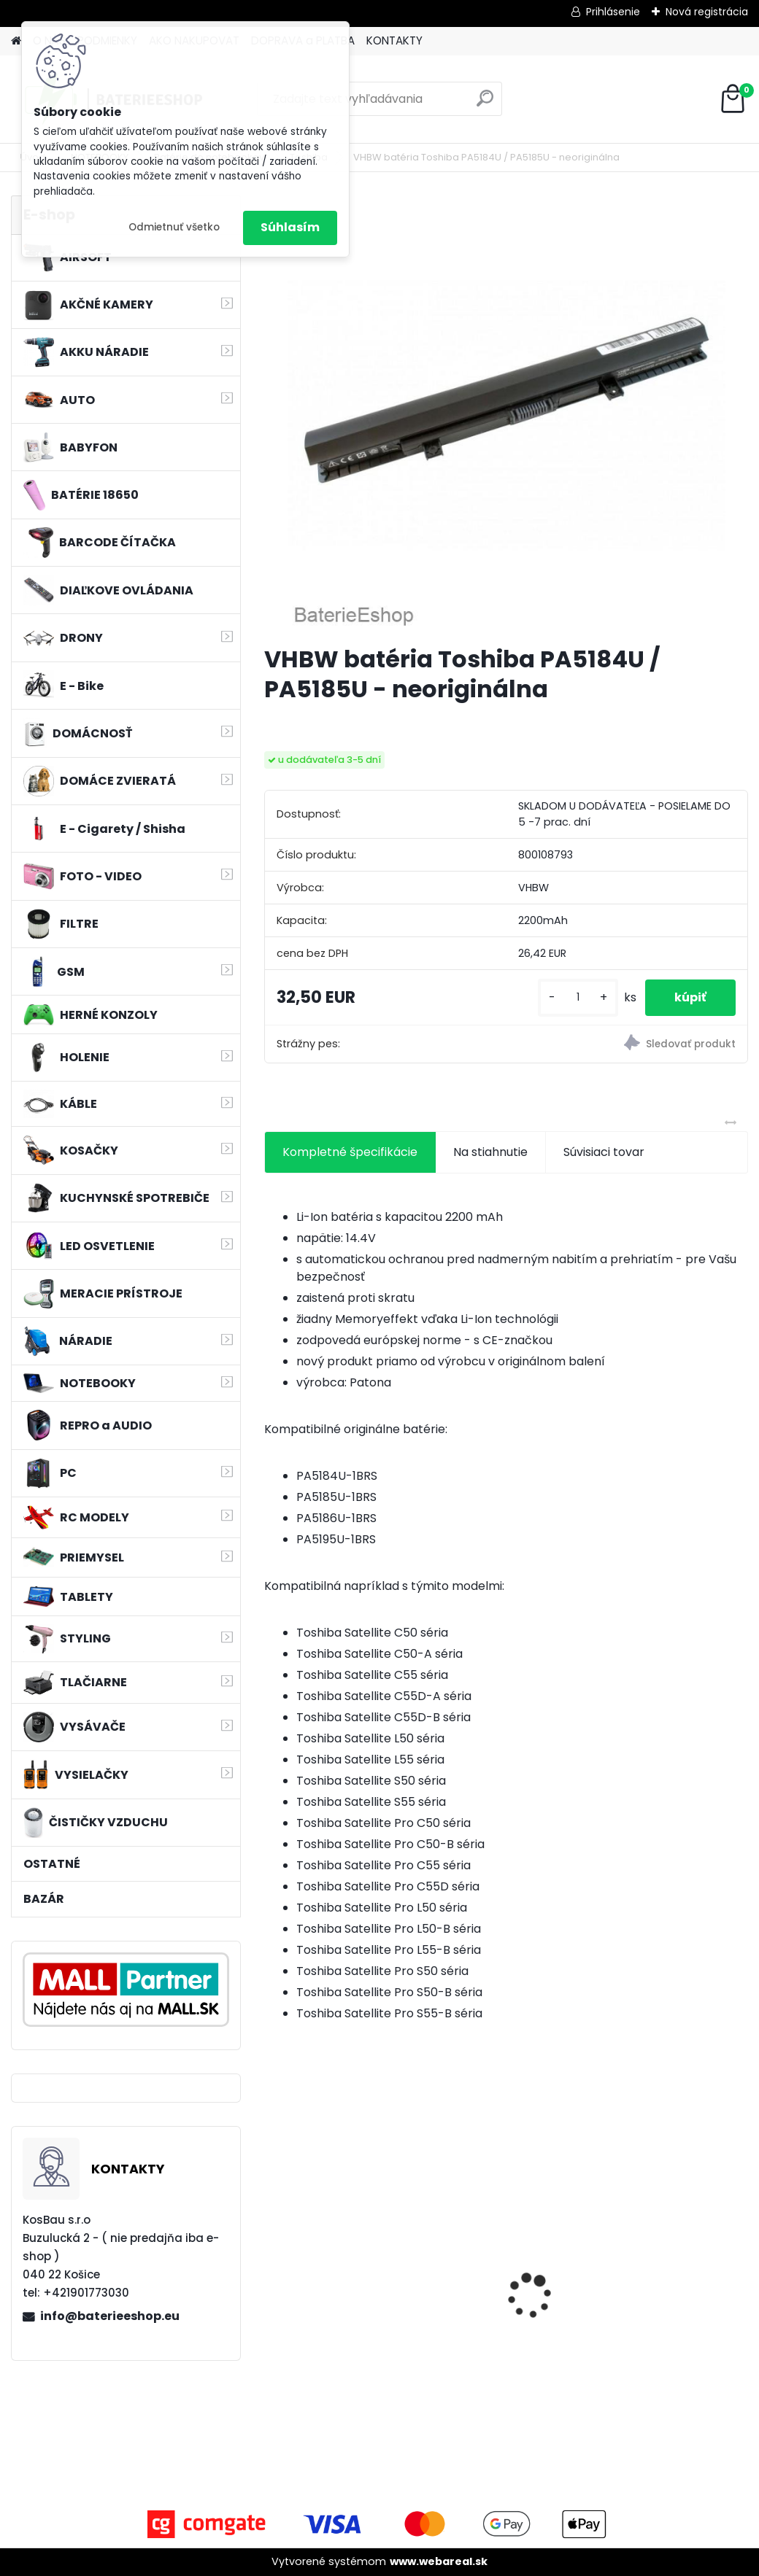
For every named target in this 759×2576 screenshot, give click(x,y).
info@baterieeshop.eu (110, 2316)
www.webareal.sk (439, 2561)
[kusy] (578, 997)
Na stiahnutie (490, 1152)
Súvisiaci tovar (603, 1152)
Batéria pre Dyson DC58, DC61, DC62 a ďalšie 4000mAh (330, 2283)
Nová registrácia (707, 11)
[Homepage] (16, 41)
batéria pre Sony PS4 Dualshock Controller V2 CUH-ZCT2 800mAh (667, 2281)
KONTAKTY (394, 40)
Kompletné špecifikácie (349, 1152)
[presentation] (272, 2270)
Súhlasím (290, 227)
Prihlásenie (613, 11)
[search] (485, 104)
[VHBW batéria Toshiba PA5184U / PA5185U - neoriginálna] (506, 414)
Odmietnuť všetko (174, 227)
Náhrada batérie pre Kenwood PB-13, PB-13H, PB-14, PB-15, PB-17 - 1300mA (505, 2286)
